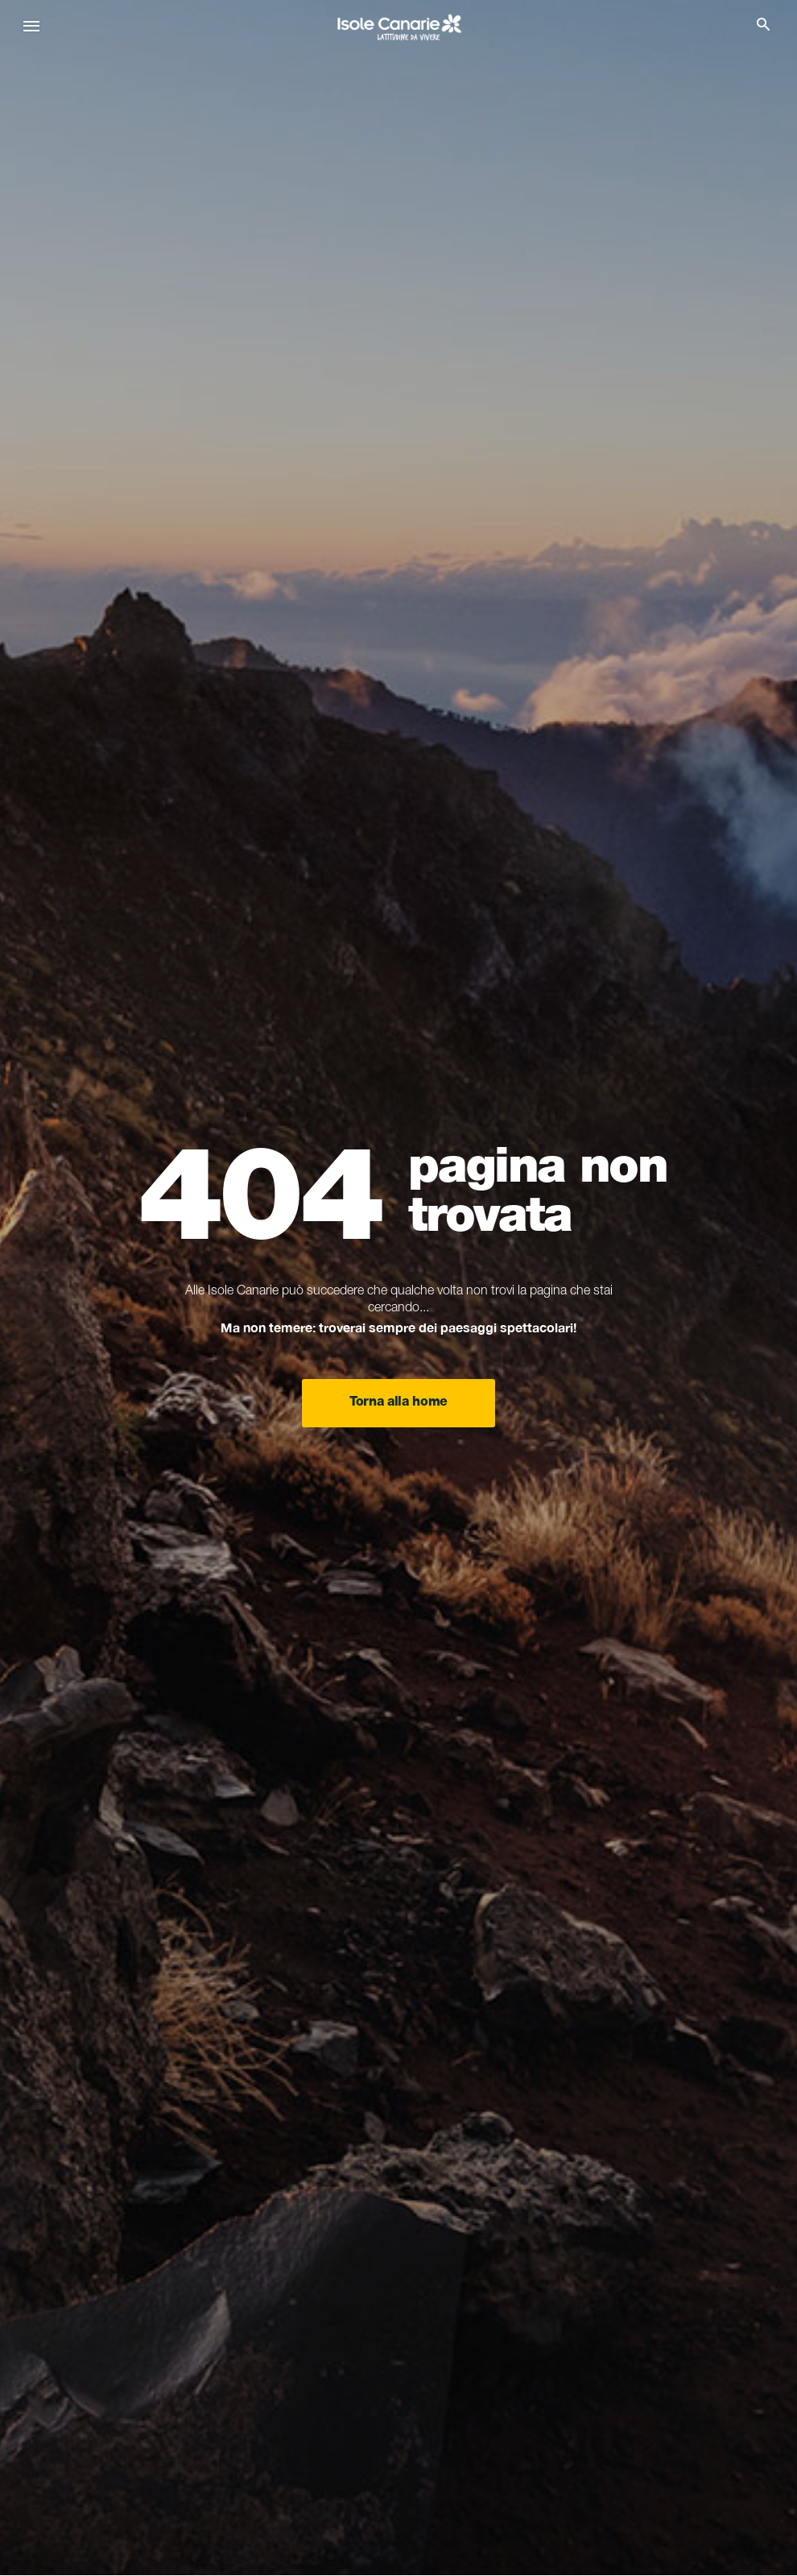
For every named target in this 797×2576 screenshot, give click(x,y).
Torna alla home (398, 1403)
